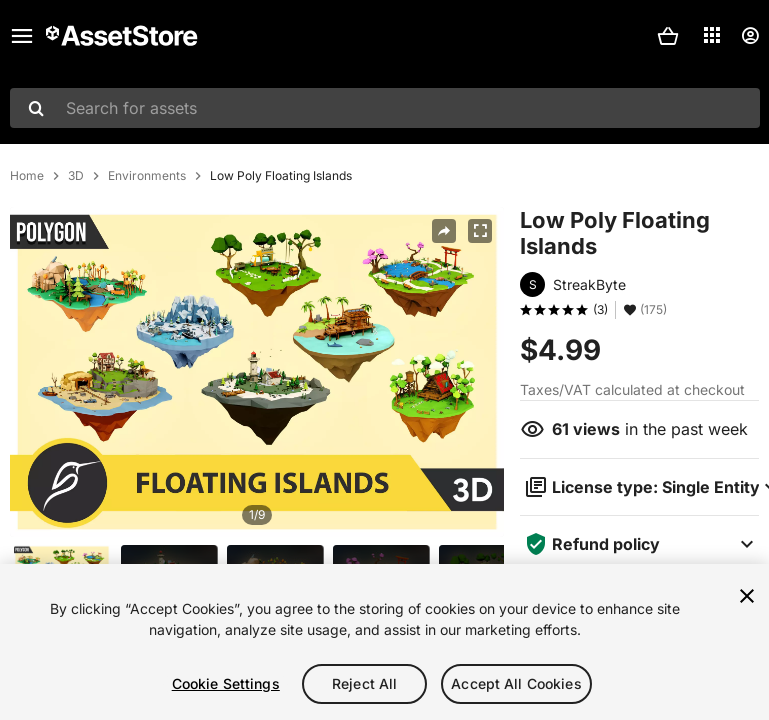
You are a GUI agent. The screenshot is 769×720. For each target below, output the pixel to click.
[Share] (444, 231)
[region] (384, 642)
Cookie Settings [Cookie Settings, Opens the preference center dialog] (226, 683)
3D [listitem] (76, 176)
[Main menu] (22, 36)
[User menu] (750, 36)
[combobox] (385, 108)
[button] (668, 36)
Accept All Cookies (516, 683)
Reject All (364, 683)
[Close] (747, 596)
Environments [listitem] (147, 176)
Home (27, 176)
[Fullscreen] (480, 231)
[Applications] (712, 35)
